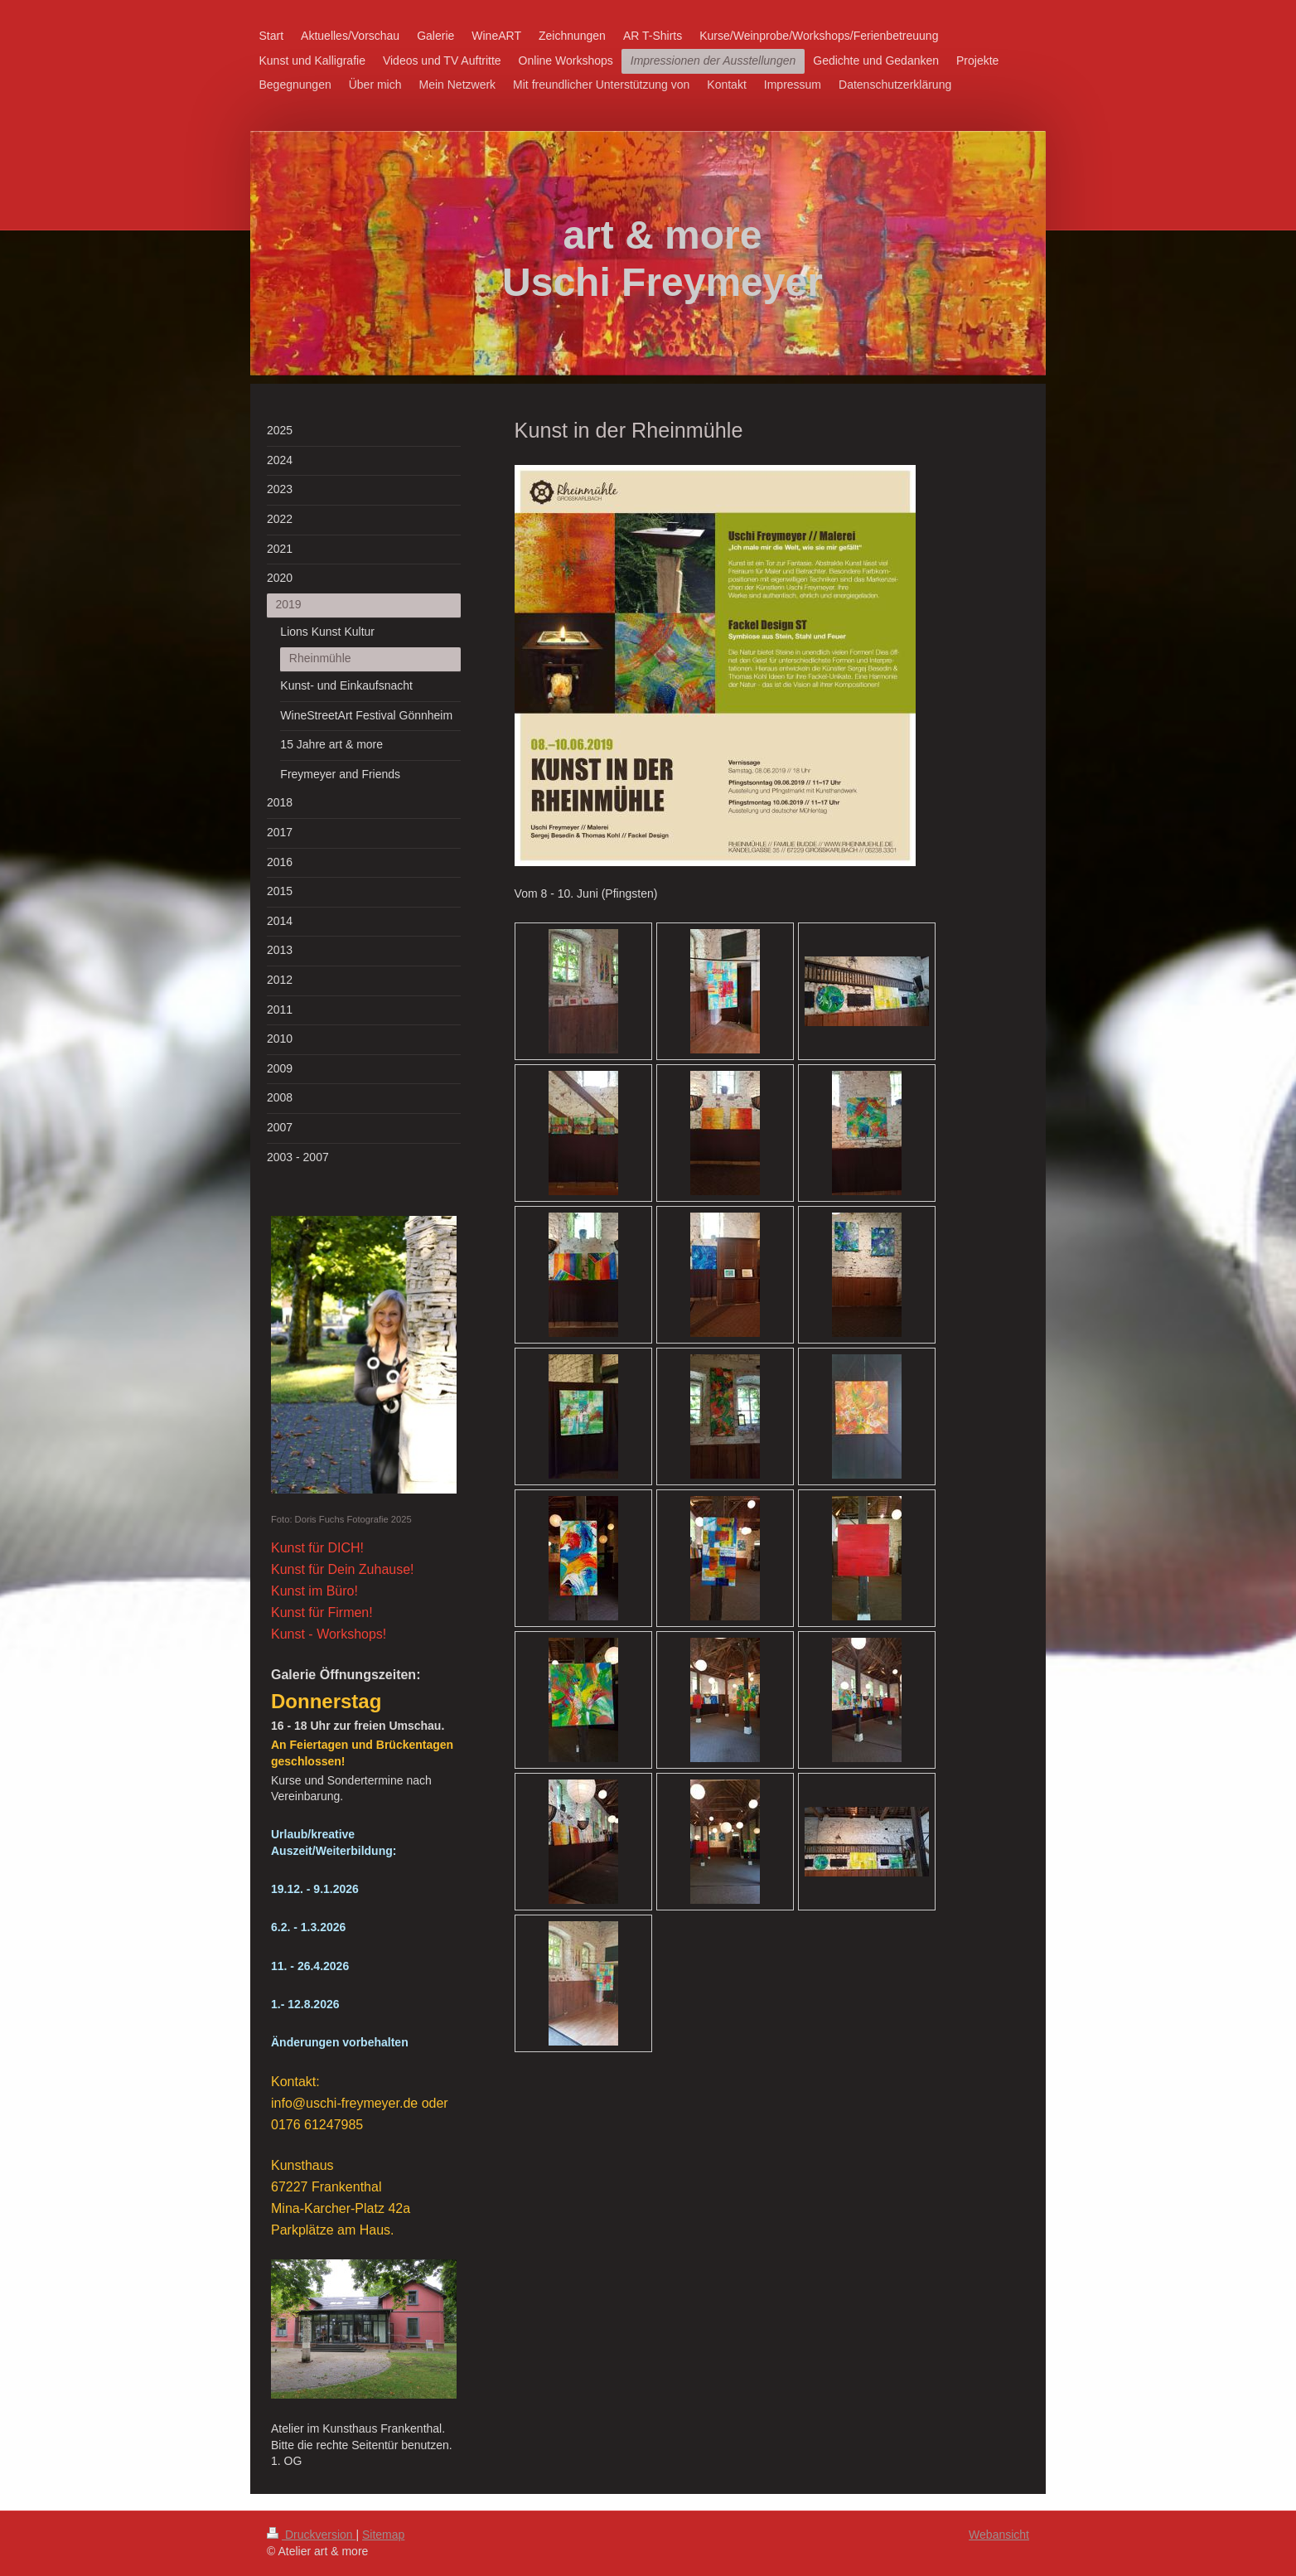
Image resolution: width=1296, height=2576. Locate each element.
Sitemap (383, 2534)
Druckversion (311, 2534)
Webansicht (999, 2534)
